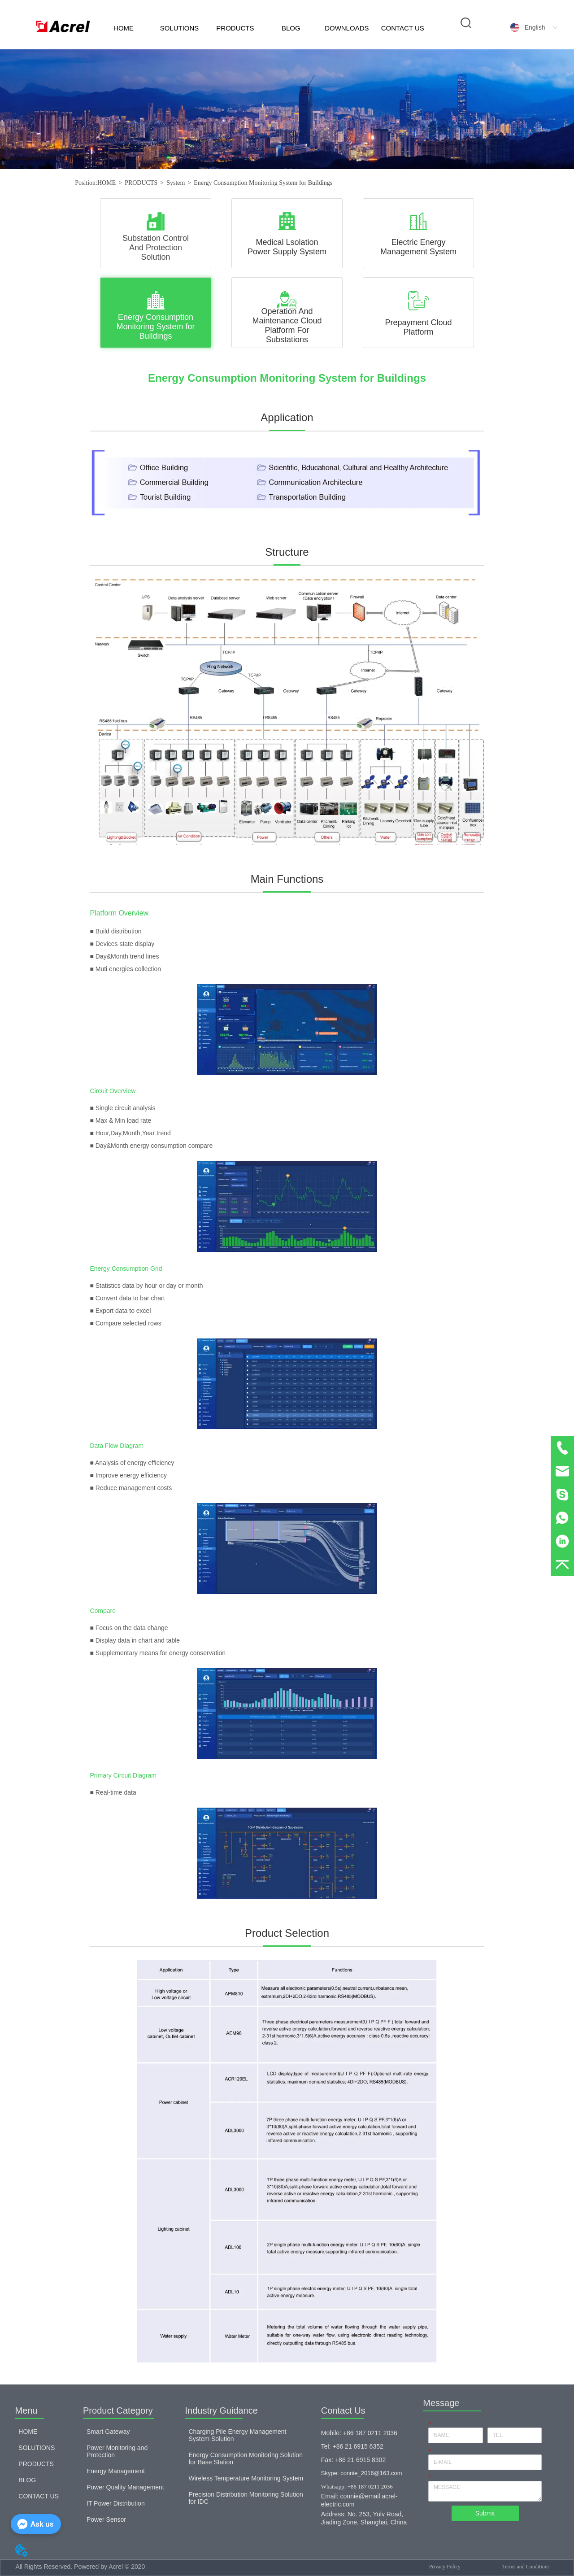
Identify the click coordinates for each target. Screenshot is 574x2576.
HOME (123, 28)
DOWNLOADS (347, 28)
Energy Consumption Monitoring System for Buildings (263, 182)
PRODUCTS (235, 28)
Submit (485, 2513)
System (175, 182)
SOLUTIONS (179, 28)
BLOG (291, 28)
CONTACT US (402, 28)
